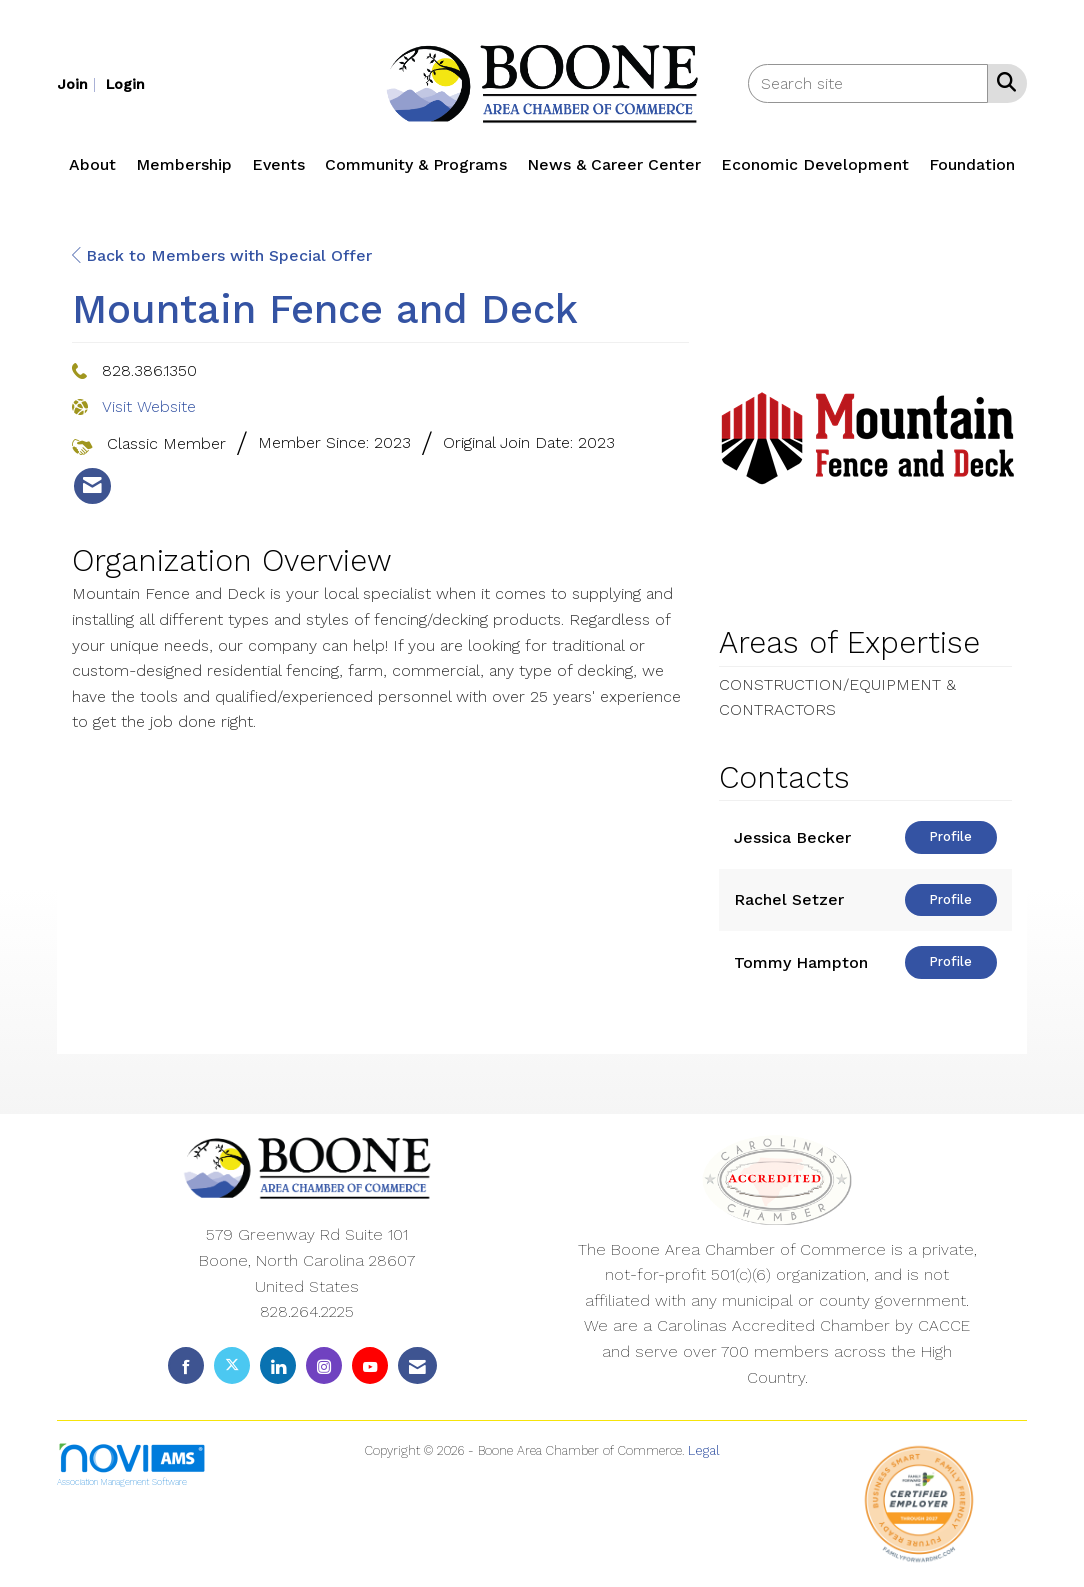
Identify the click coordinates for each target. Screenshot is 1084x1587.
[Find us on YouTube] (370, 1365)
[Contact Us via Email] (417, 1365)
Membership (184, 164)
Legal (704, 1450)
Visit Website (149, 406)
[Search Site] (1002, 82)
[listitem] (79, 83)
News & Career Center (614, 164)
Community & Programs (416, 164)
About (92, 164)
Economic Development (815, 164)
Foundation (972, 164)
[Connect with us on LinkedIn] (278, 1365)
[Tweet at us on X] (232, 1365)
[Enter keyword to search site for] (868, 83)
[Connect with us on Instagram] (324, 1365)
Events (278, 164)
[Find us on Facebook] (186, 1365)
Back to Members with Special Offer (222, 255)
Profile (950, 836)
